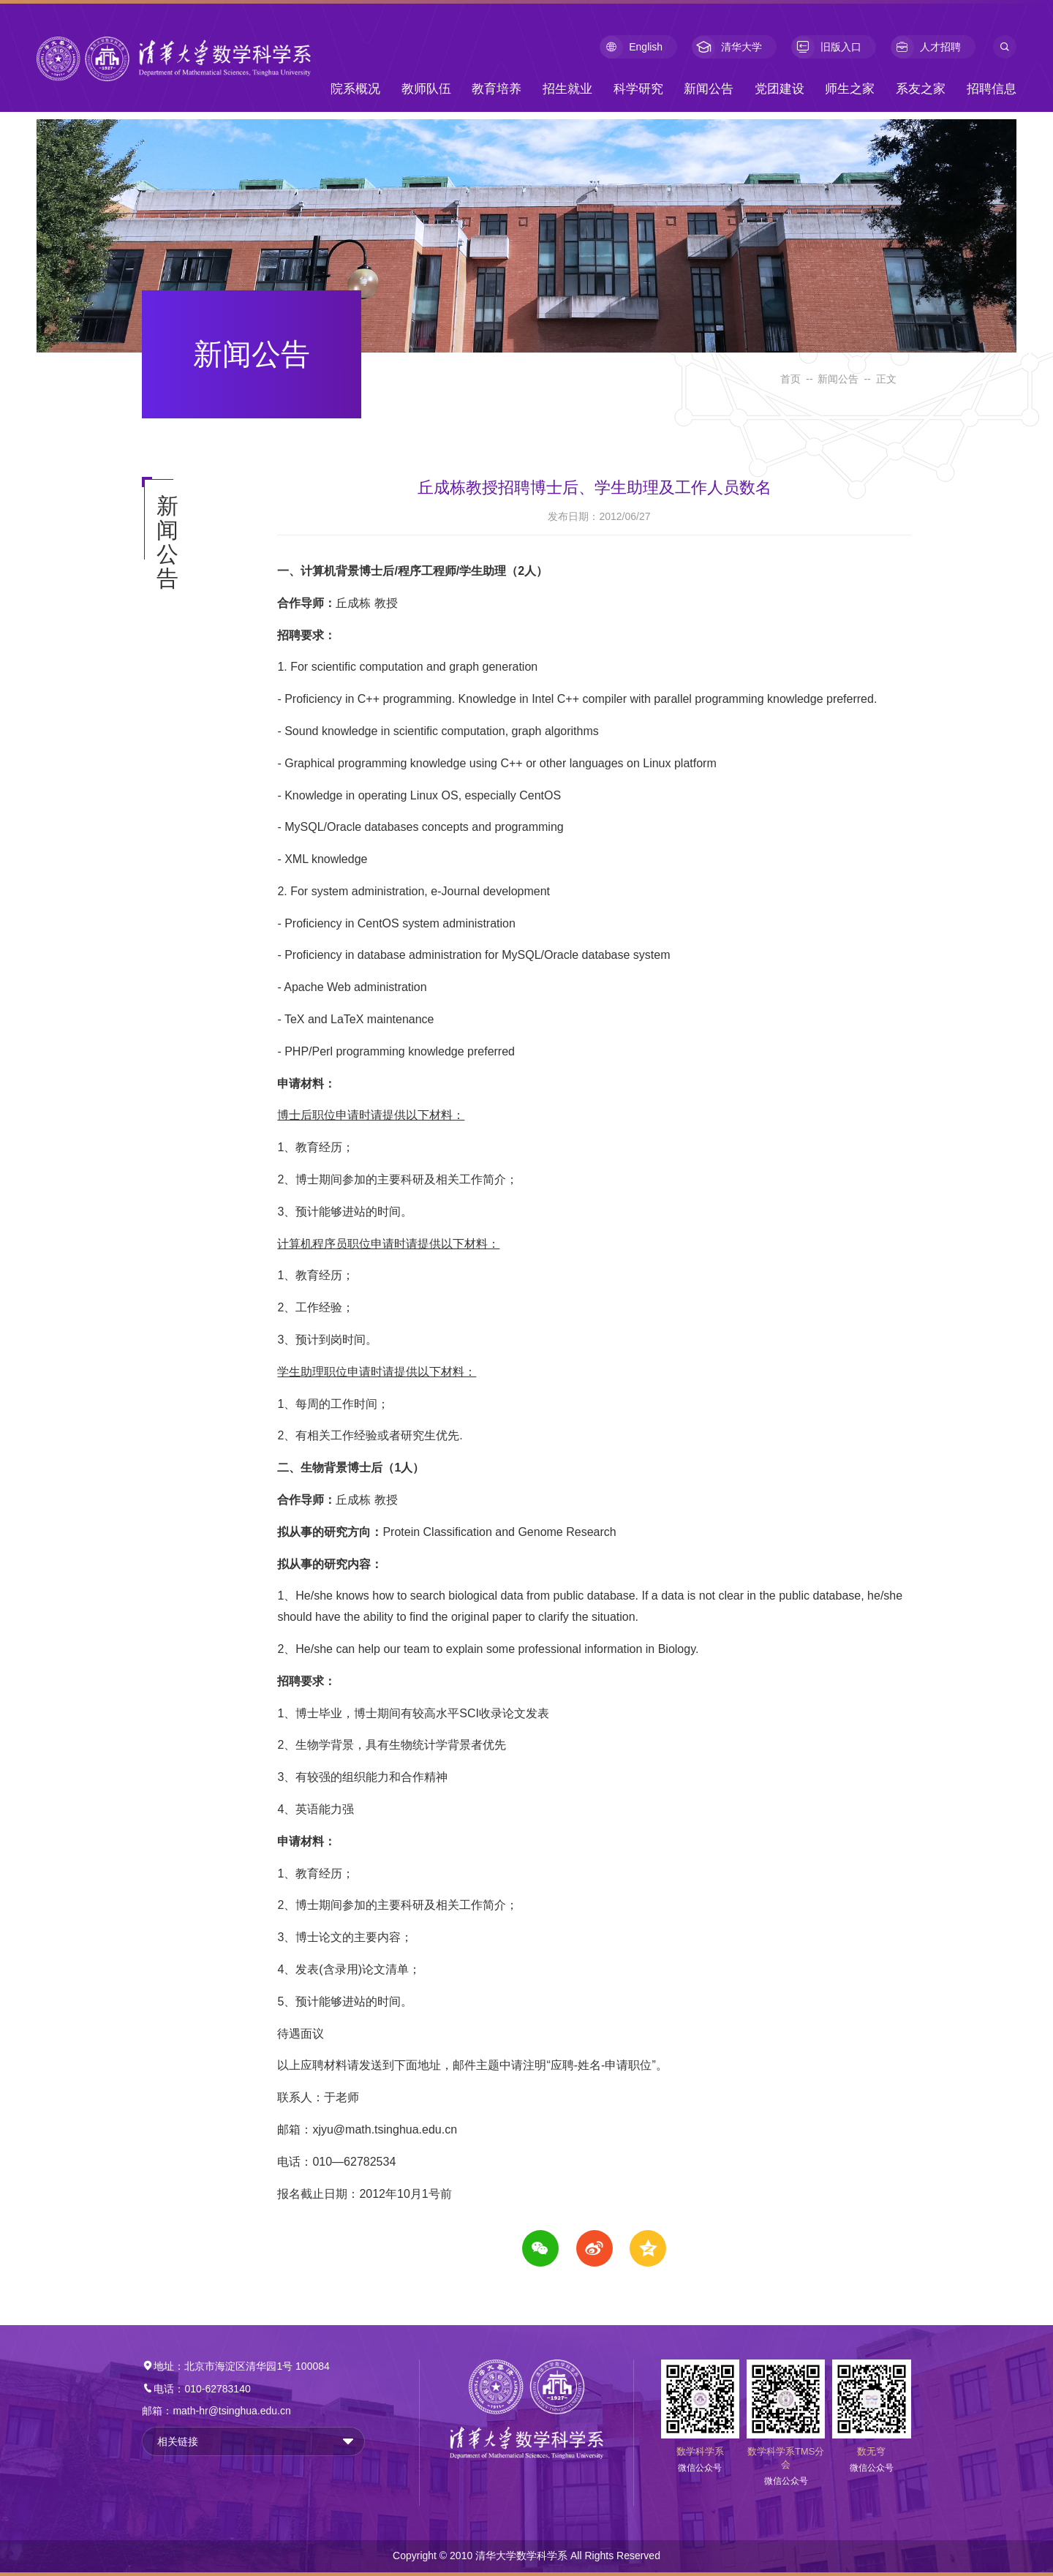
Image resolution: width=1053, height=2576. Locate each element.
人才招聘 (926, 47)
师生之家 (850, 89)
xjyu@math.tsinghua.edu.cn (384, 2129)
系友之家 (921, 89)
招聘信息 (991, 89)
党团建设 (779, 89)
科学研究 (638, 89)
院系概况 (355, 89)
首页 (790, 379)
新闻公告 (708, 89)
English (631, 47)
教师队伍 (426, 89)
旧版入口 (826, 47)
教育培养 (496, 89)
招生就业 (567, 89)
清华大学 (727, 47)
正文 (886, 379)
